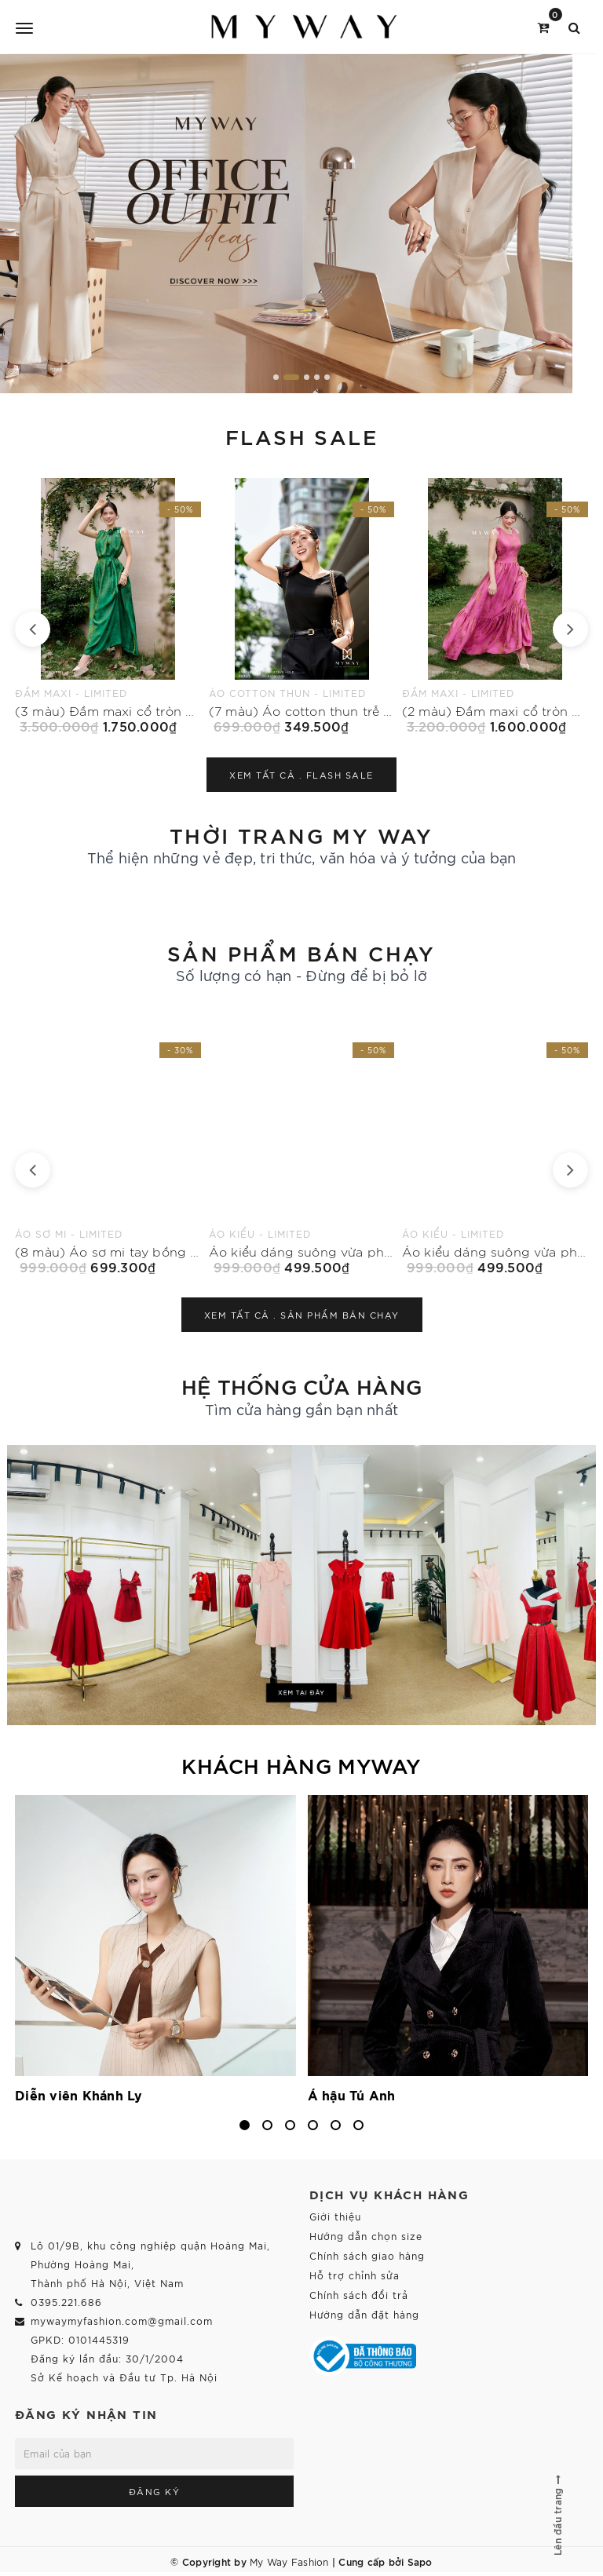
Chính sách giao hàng (367, 2255)
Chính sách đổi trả (358, 2295)
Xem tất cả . (301, 774)
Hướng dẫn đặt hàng (364, 2314)
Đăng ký (155, 2491)
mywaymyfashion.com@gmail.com (122, 2320)
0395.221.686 (66, 2302)
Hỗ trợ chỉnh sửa (354, 2275)
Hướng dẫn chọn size (365, 2236)
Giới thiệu (335, 2216)
